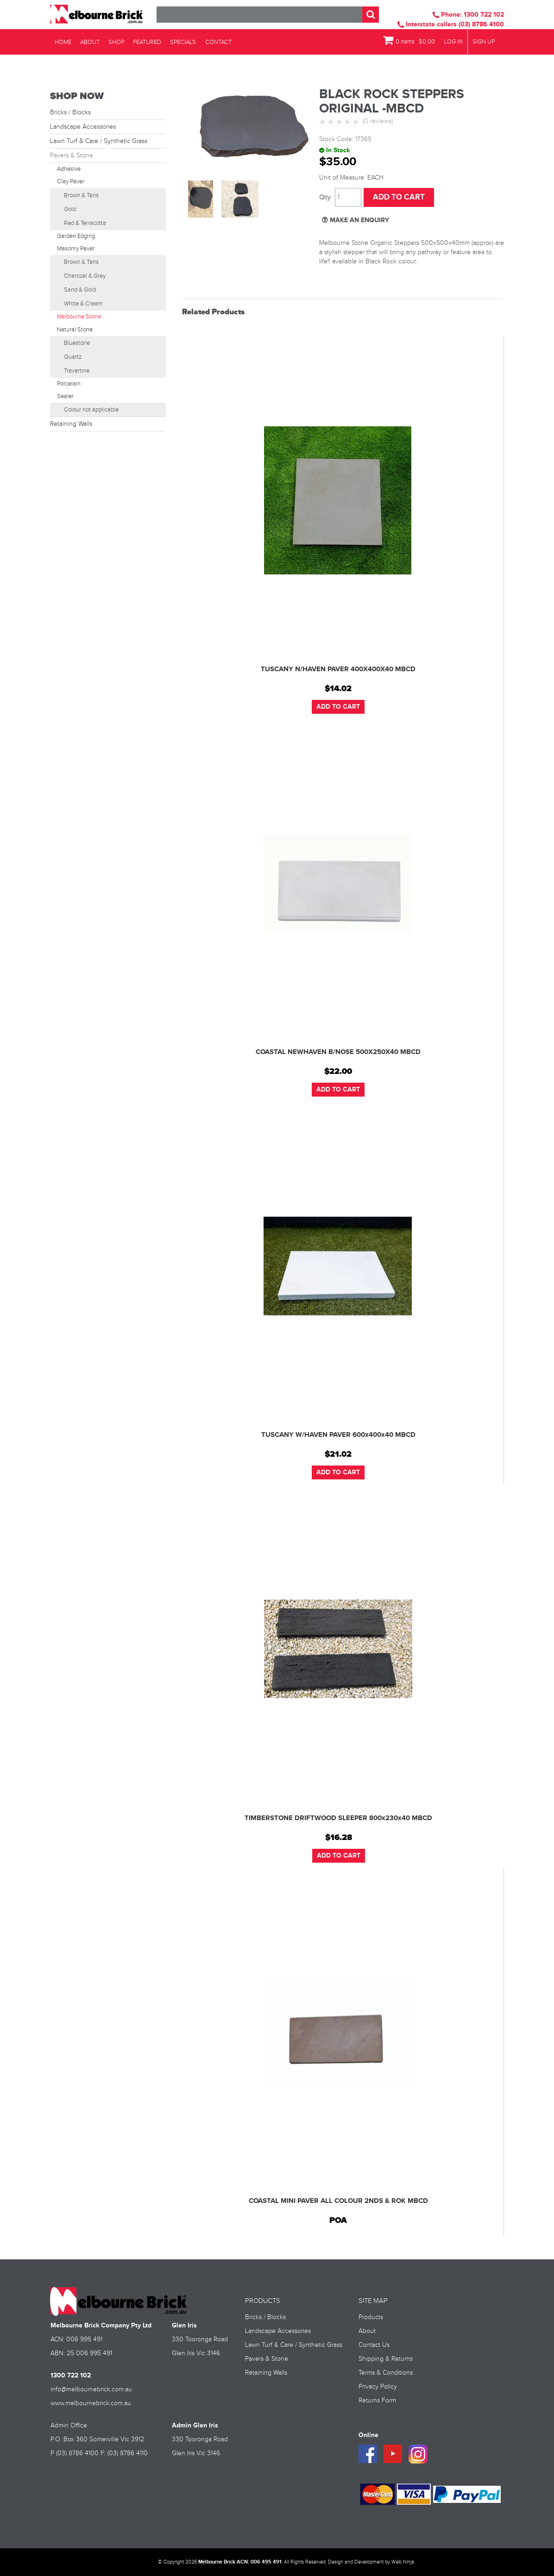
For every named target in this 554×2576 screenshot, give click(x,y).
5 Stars (357, 122)
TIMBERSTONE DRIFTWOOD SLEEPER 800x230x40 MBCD (338, 1818)
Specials (176, 42)
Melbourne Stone (79, 316)
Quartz (73, 357)
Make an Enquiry (359, 220)
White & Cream (83, 303)
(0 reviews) (378, 121)
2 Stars (331, 122)
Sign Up (483, 42)
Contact (210, 42)
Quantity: (325, 197)
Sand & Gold (80, 290)
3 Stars (340, 122)
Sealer (65, 396)
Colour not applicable (91, 409)
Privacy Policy (378, 2386)
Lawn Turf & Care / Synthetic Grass (98, 141)
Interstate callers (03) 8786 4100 (450, 24)
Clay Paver (70, 181)
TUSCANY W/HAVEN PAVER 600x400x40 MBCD (338, 1434)
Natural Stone (75, 329)
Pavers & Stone (71, 155)
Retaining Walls (71, 424)
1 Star (323, 122)
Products (371, 2317)
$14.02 (338, 689)
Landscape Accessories (83, 127)
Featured (142, 42)
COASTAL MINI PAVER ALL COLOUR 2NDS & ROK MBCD (338, 2200)
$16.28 (338, 1838)
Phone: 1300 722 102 (468, 15)
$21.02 (338, 1454)
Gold (70, 209)
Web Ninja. (403, 2562)
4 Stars (348, 122)
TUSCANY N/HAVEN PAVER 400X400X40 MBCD (338, 669)
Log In (453, 42)
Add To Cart (338, 707)
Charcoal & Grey (85, 276)
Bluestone (77, 343)
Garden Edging (76, 236)
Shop (112, 42)
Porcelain (69, 383)
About (87, 42)
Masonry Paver (75, 248)
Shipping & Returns (386, 2359)
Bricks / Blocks (70, 112)
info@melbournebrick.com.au (91, 2389)
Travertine (76, 371)
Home (62, 42)
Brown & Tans (81, 195)
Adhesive (69, 169)
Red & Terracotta (85, 223)
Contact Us (374, 2345)
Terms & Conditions (386, 2373)
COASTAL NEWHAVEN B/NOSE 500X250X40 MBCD (338, 1052)
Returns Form (377, 2400)
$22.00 (338, 1071)
